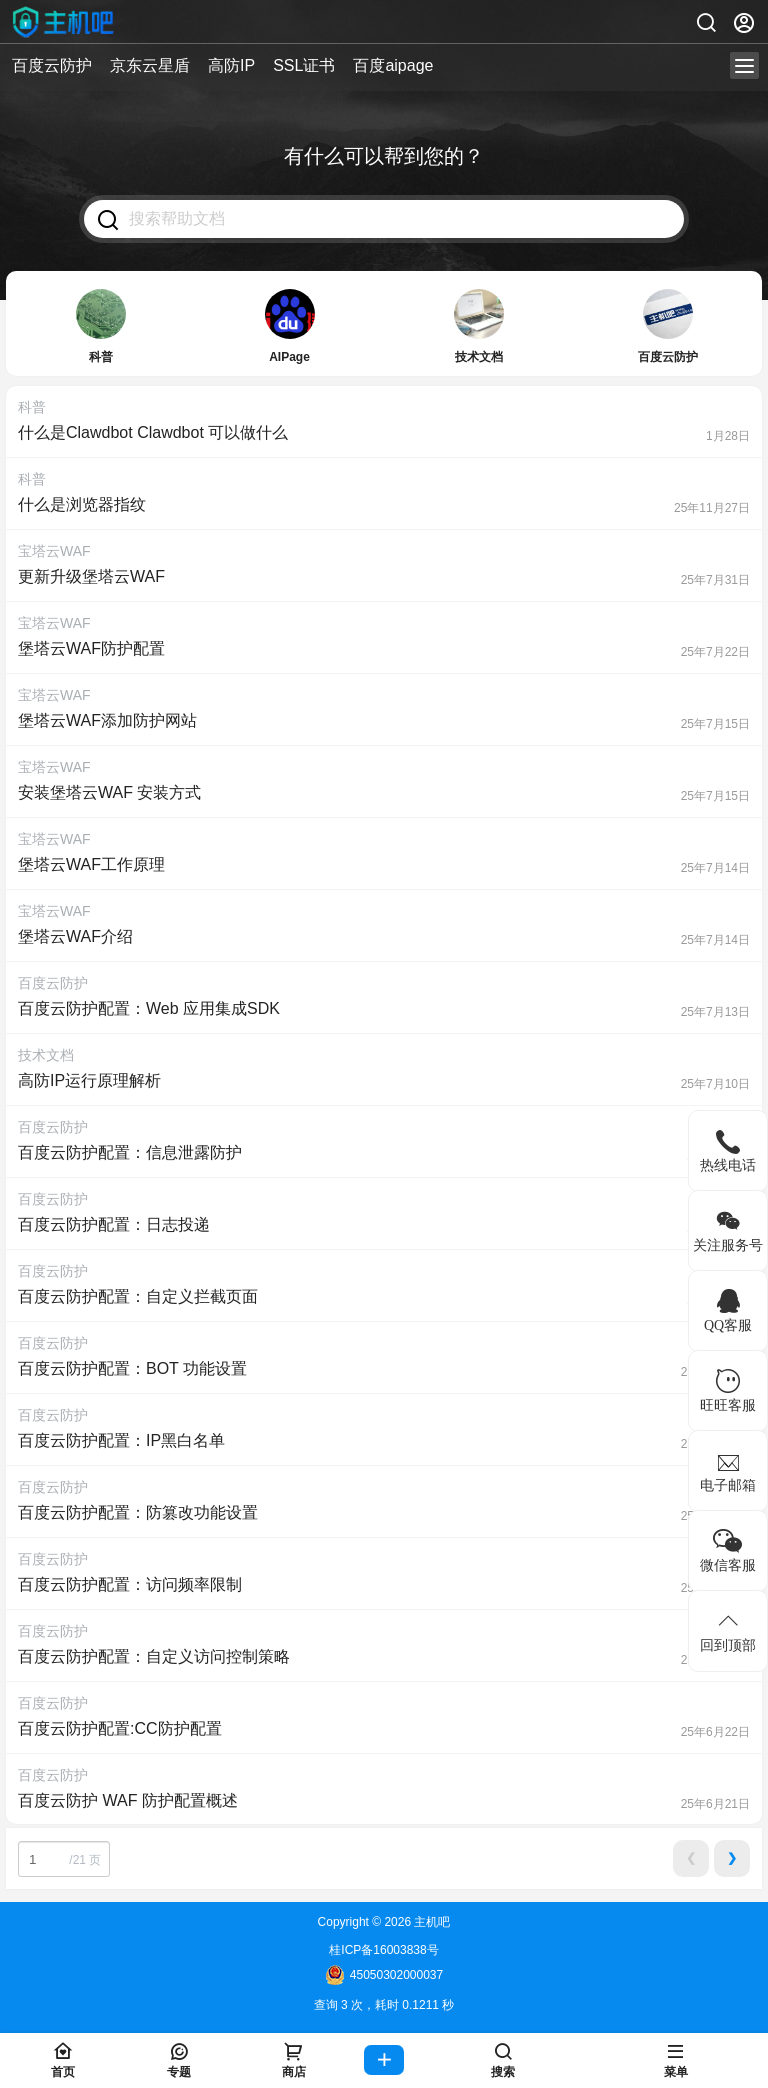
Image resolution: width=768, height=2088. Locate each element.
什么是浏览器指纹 (82, 504)
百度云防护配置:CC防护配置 (120, 1728)
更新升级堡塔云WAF (91, 576)
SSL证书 (304, 65)
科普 (32, 407)
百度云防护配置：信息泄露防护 (130, 1152)
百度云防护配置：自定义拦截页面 (138, 1296)
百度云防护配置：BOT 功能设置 (132, 1368)
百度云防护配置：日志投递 (114, 1224)
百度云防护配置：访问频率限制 (130, 1584)
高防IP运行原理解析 (89, 1080)
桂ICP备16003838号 (383, 1950)
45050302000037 (384, 1975)
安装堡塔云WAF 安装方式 (109, 792)
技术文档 (46, 1055)
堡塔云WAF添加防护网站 (107, 720)
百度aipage (393, 65)
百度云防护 (52, 65)
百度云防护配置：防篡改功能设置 (138, 1512)
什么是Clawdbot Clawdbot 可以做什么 (153, 432)
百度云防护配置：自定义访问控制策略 (154, 1656)
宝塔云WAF (54, 551)
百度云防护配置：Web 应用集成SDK (149, 1008)
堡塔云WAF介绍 (75, 936)
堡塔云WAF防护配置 (91, 648)
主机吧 (430, 1922)
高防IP (231, 65)
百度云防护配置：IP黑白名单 (121, 1440)
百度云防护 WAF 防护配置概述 (128, 1800)
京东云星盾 (150, 65)
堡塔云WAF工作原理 (91, 864)
